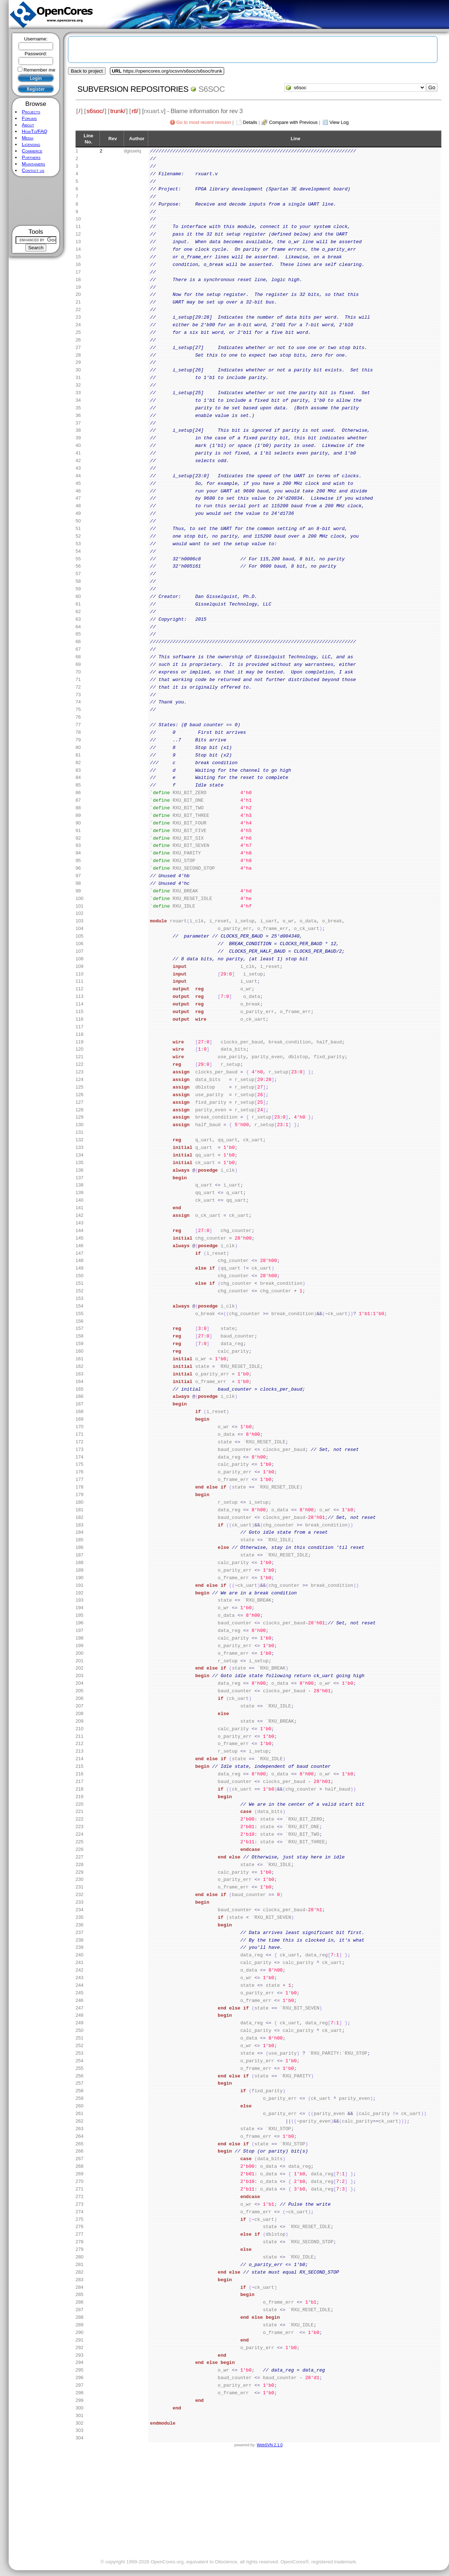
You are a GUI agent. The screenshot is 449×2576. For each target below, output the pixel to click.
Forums (29, 118)
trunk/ (117, 111)
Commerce (32, 151)
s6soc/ (95, 111)
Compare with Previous (293, 122)
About (28, 125)
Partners (31, 157)
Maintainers (33, 164)
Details (250, 122)
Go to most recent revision (203, 122)
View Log (338, 122)
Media (27, 138)
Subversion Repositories (132, 89)
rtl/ (135, 111)
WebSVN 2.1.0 (269, 2445)
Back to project (87, 71)
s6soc (211, 89)
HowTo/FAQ (34, 131)
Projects (31, 112)
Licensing (31, 144)
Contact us (33, 170)
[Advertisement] (36, 201)
